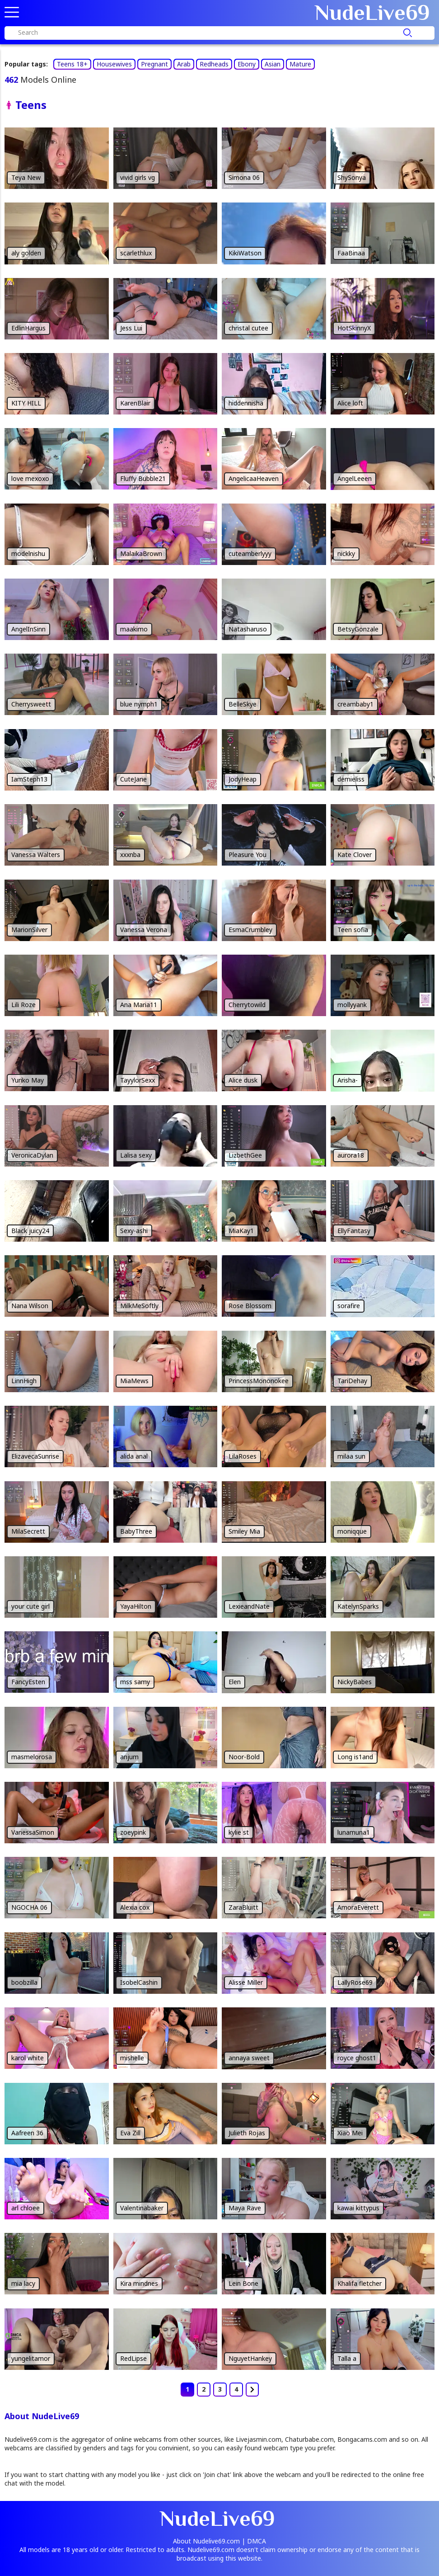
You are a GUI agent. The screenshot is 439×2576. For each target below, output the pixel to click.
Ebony (247, 64)
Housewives (114, 64)
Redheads (214, 64)
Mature (300, 64)
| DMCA (254, 2541)
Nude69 (372, 12)
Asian (272, 64)
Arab (184, 64)
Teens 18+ (72, 64)
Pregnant (154, 64)
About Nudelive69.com (206, 2541)
